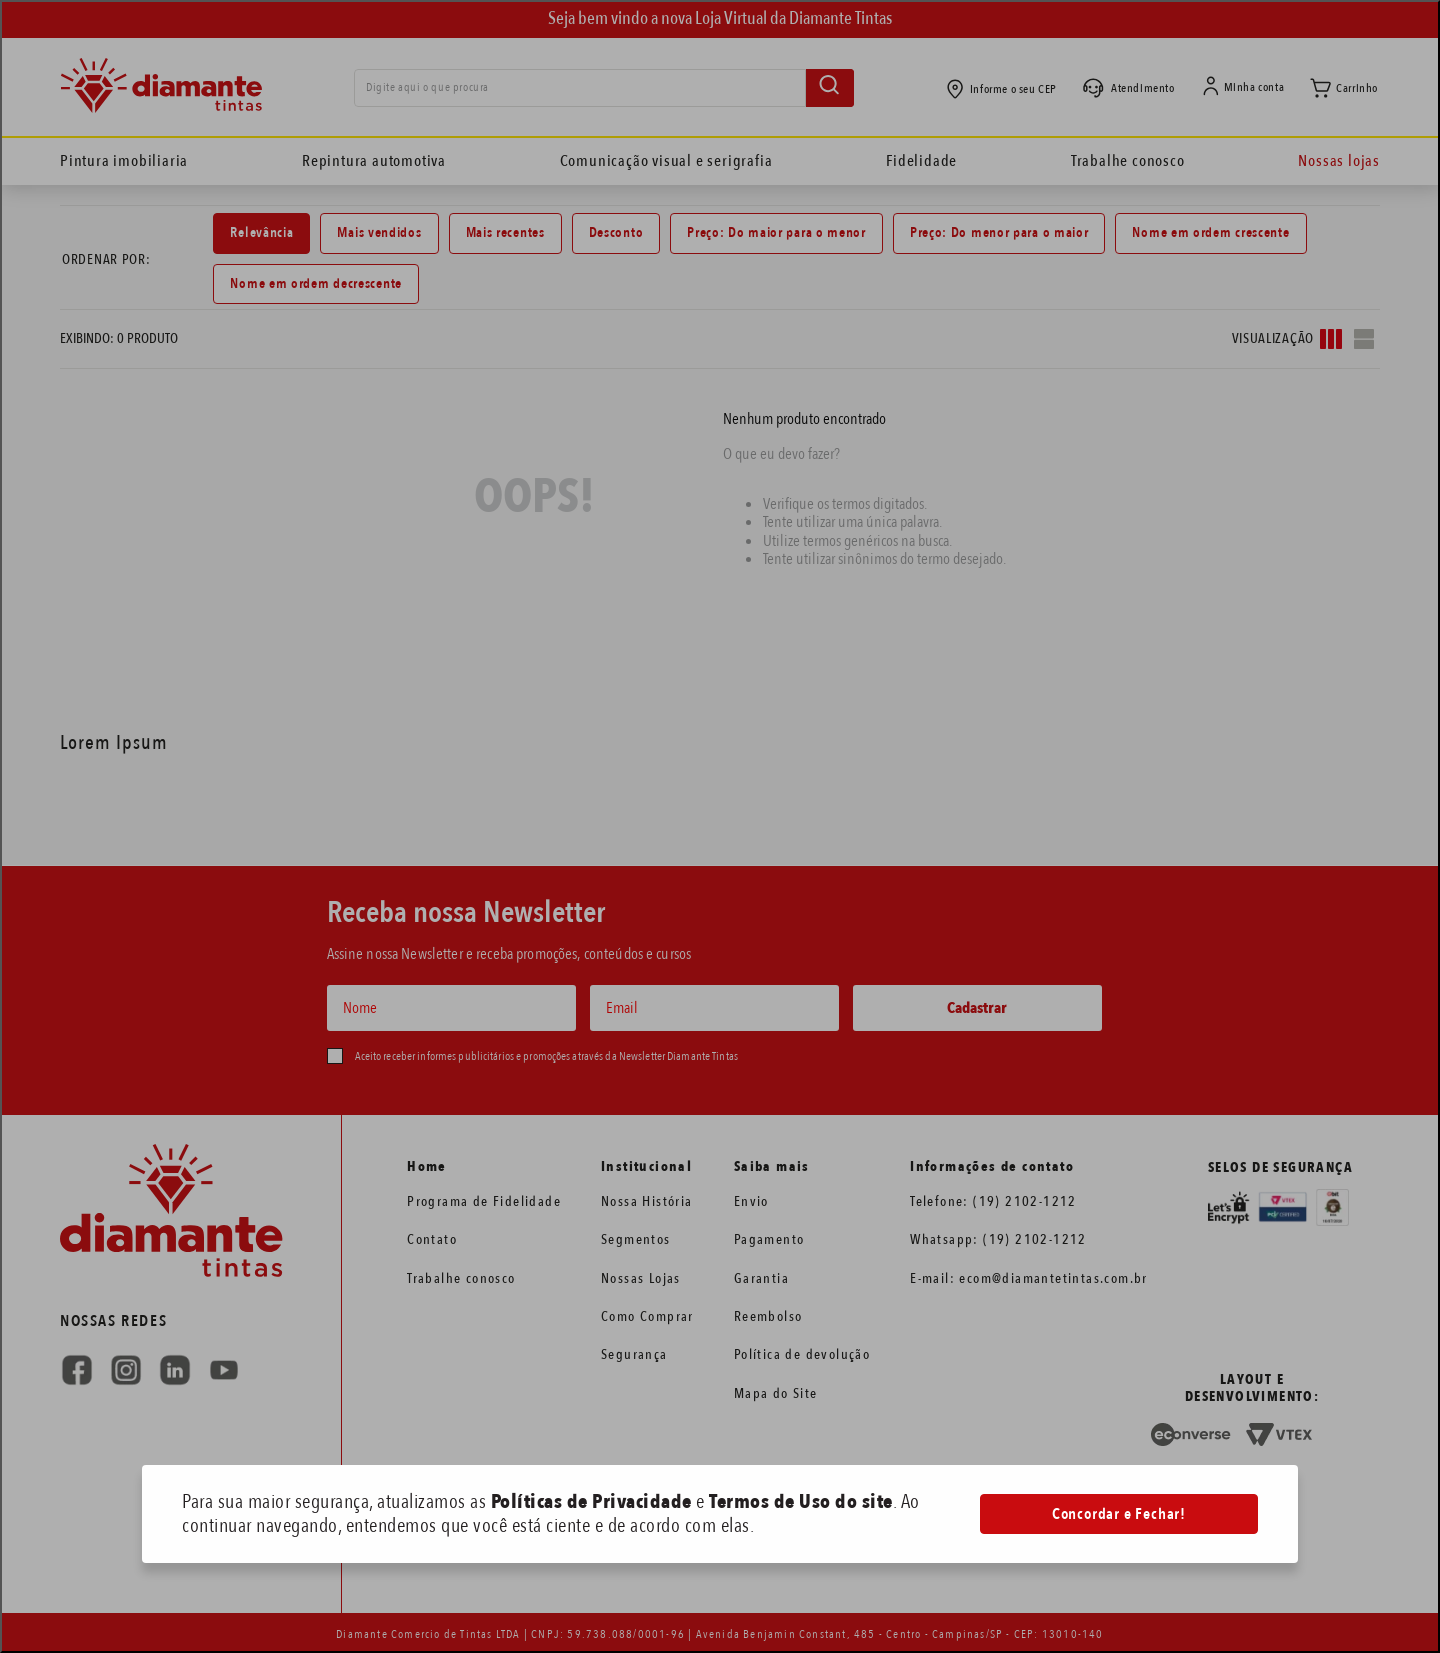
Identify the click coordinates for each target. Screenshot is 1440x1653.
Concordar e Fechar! (1119, 1514)
